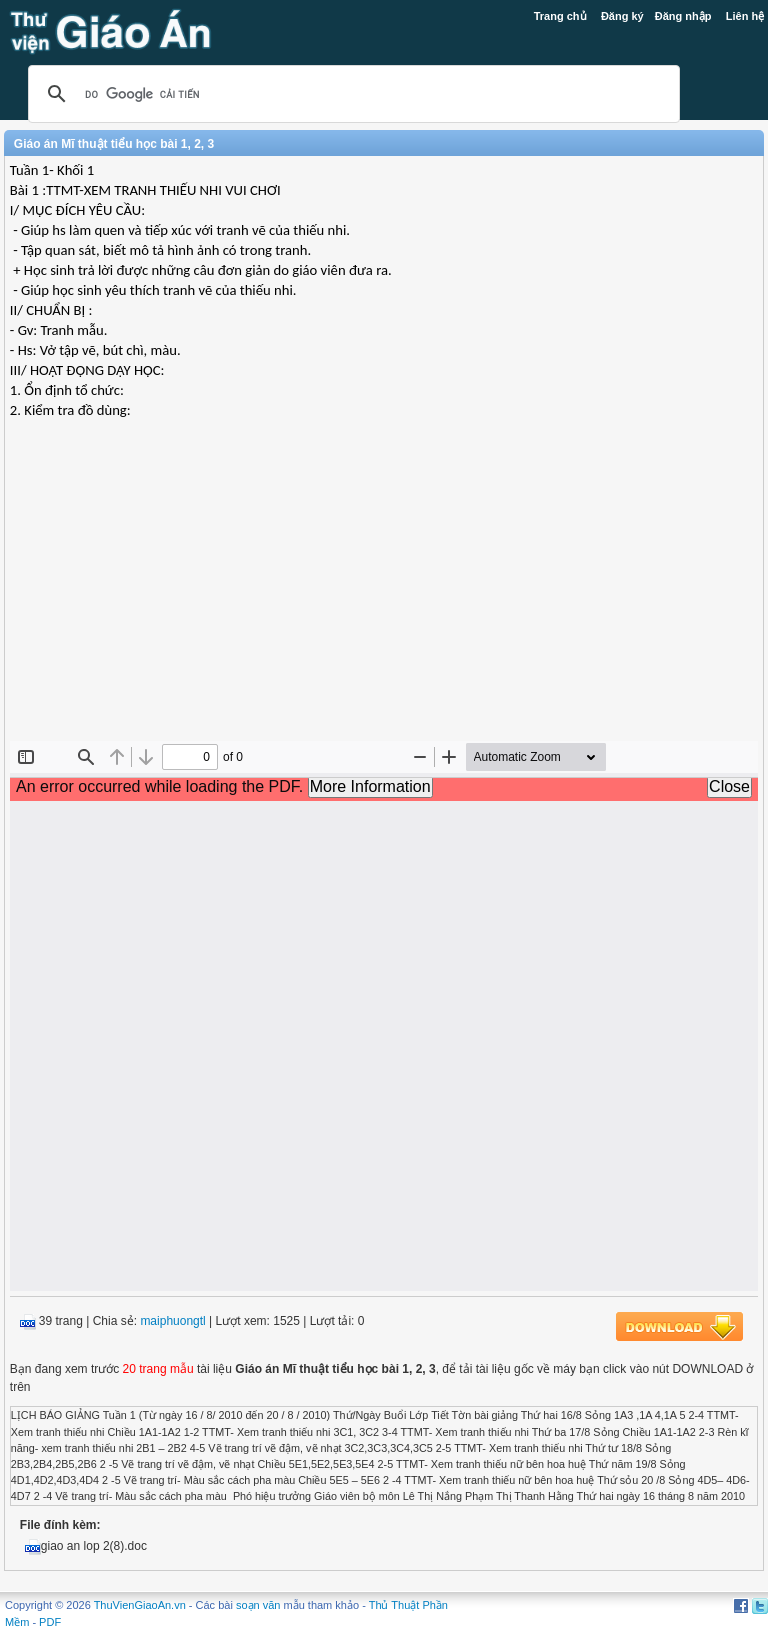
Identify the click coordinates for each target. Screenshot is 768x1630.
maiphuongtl (172, 1321)
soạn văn (258, 1605)
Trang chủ (560, 16)
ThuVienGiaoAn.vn (140, 1605)
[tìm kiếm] (351, 94)
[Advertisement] (384, 596)
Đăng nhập (683, 16)
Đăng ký (622, 16)
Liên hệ (745, 16)
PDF (50, 1622)
